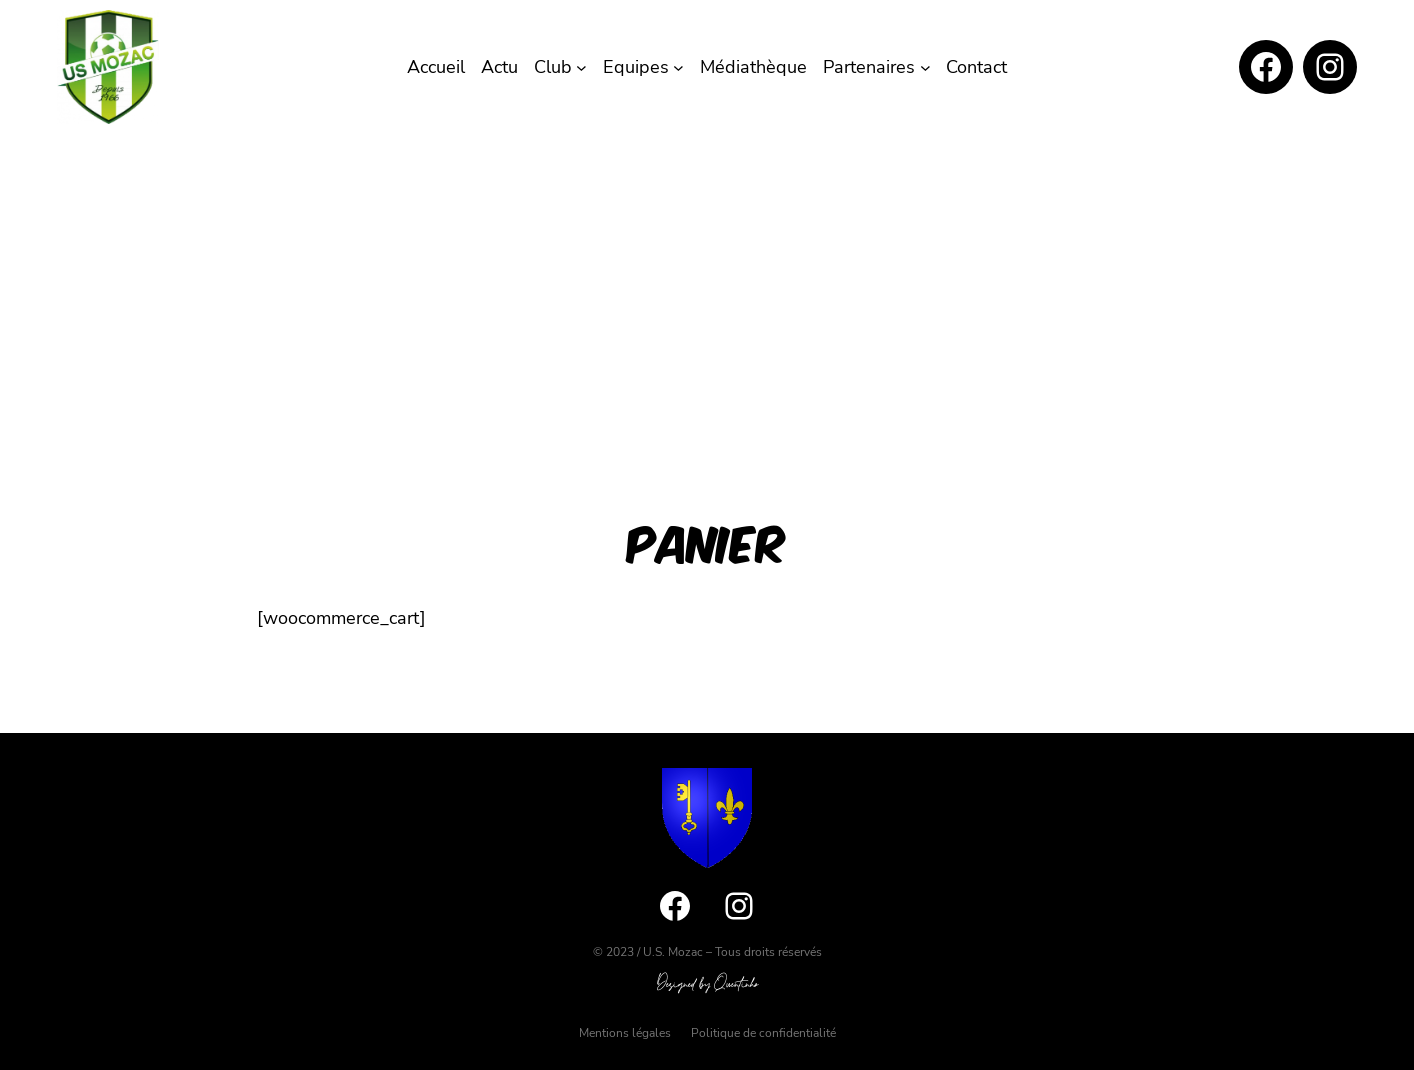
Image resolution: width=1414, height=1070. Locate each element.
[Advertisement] (707, 285)
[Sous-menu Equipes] (678, 67)
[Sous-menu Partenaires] (925, 67)
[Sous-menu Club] (581, 67)
